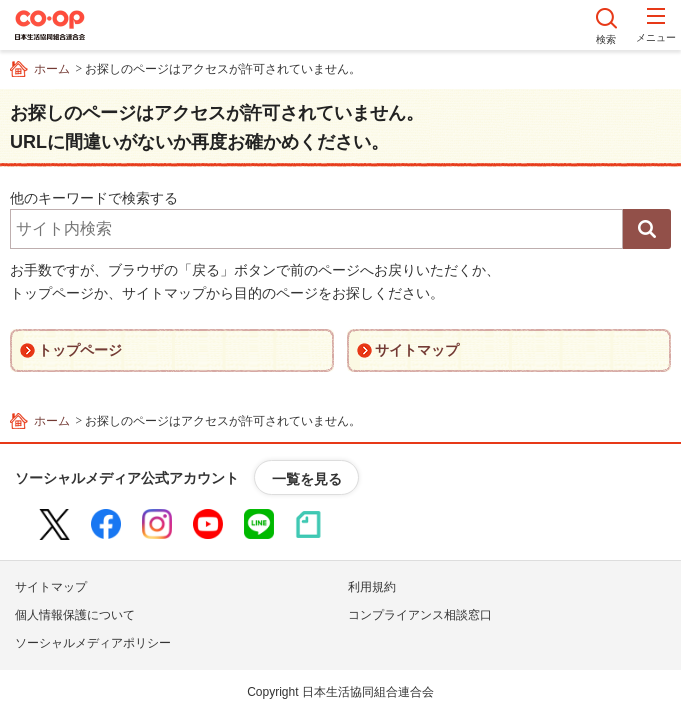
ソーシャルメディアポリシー (93, 643)
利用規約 (372, 587)
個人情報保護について (75, 615)
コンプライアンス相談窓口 (420, 615)
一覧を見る (307, 479)
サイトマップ (51, 587)
